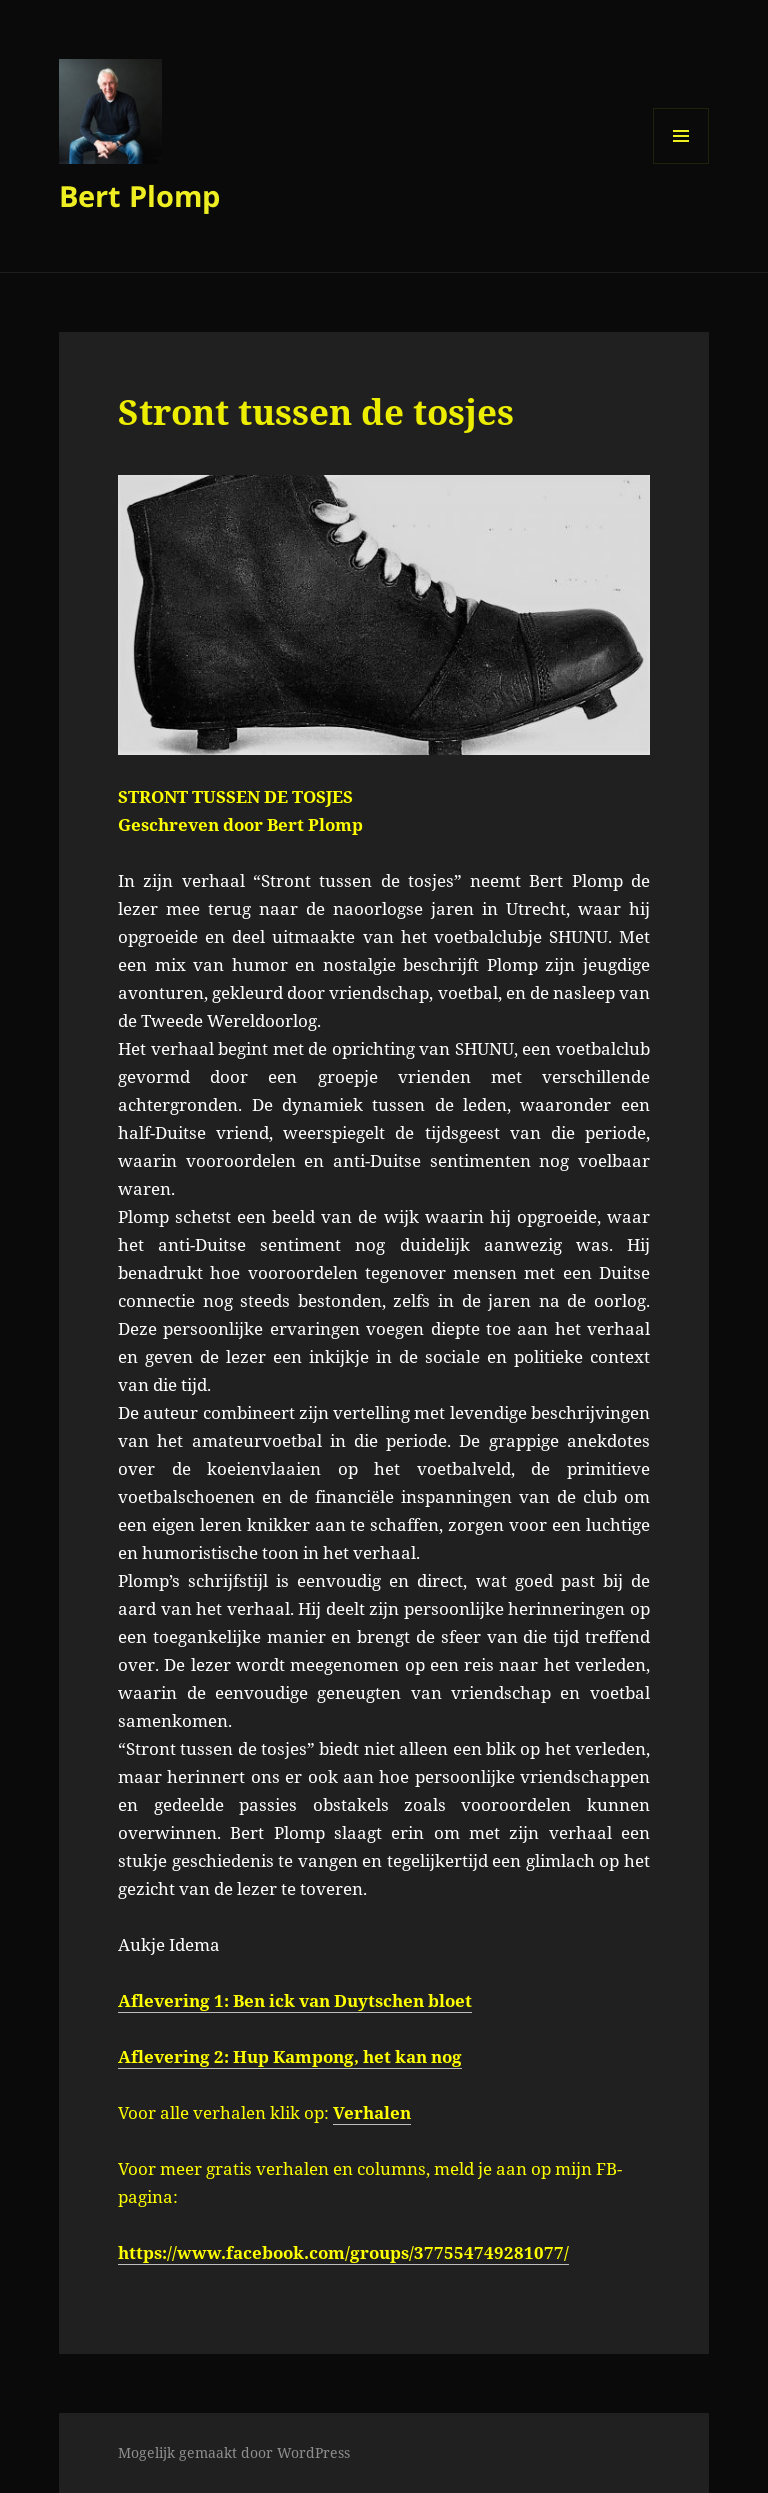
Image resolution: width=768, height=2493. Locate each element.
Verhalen (372, 2112)
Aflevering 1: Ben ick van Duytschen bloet (295, 2000)
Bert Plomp (139, 195)
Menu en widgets (681, 163)
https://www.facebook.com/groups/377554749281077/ (343, 2252)
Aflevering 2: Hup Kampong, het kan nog (290, 2056)
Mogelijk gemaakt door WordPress (234, 2452)
